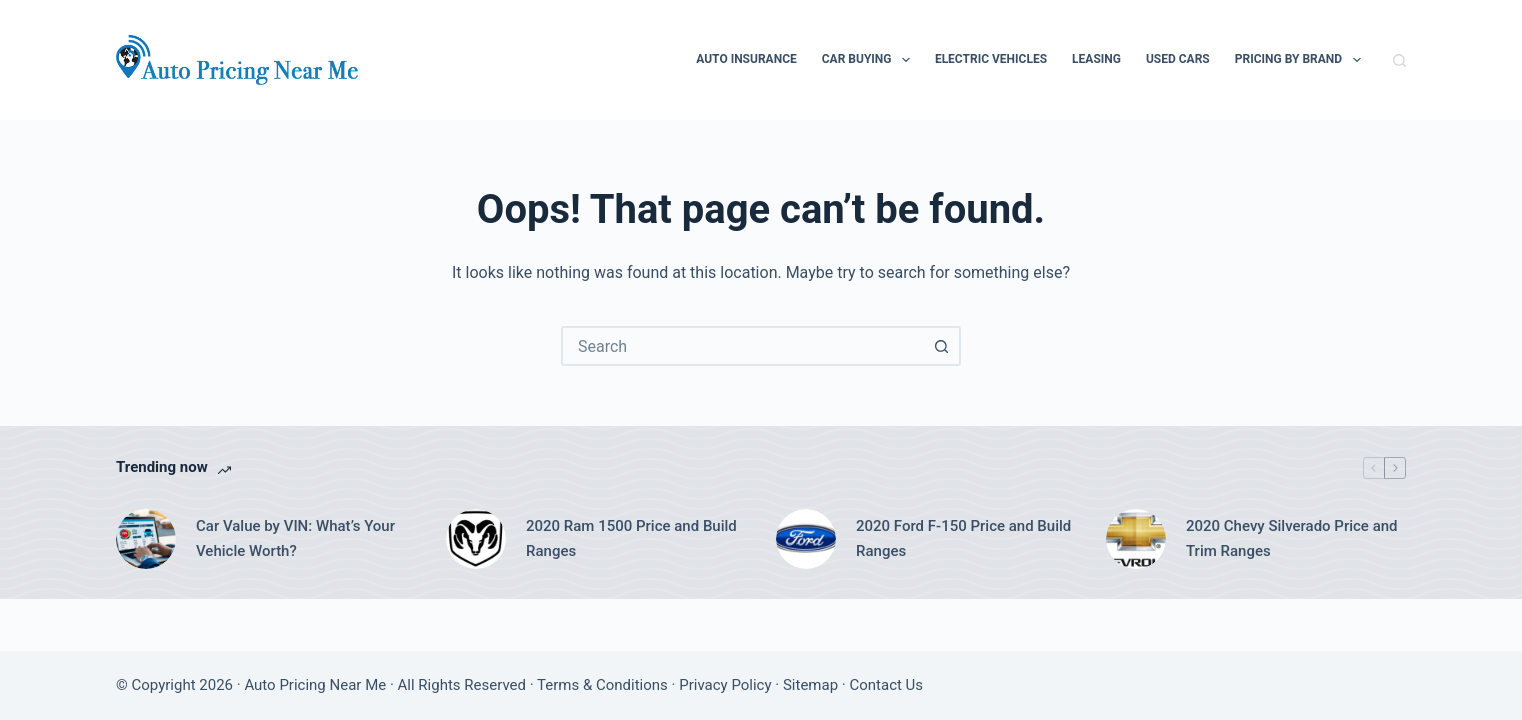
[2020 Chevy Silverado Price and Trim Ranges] (1136, 539)
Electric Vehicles (991, 59)
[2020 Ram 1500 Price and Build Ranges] (476, 539)
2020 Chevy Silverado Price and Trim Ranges (1292, 538)
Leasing (1096, 59)
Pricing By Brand (1302, 60)
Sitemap (810, 685)
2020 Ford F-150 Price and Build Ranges (963, 538)
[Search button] (941, 346)
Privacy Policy (725, 685)
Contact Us (886, 685)
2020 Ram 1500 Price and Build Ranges (631, 538)
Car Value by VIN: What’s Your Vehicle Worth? (295, 538)
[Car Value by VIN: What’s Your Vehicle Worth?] (146, 539)
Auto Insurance (746, 59)
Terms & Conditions (602, 685)
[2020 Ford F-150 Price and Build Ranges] (806, 539)
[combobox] (743, 346)
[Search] (1399, 60)
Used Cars (1178, 59)
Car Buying (870, 60)
